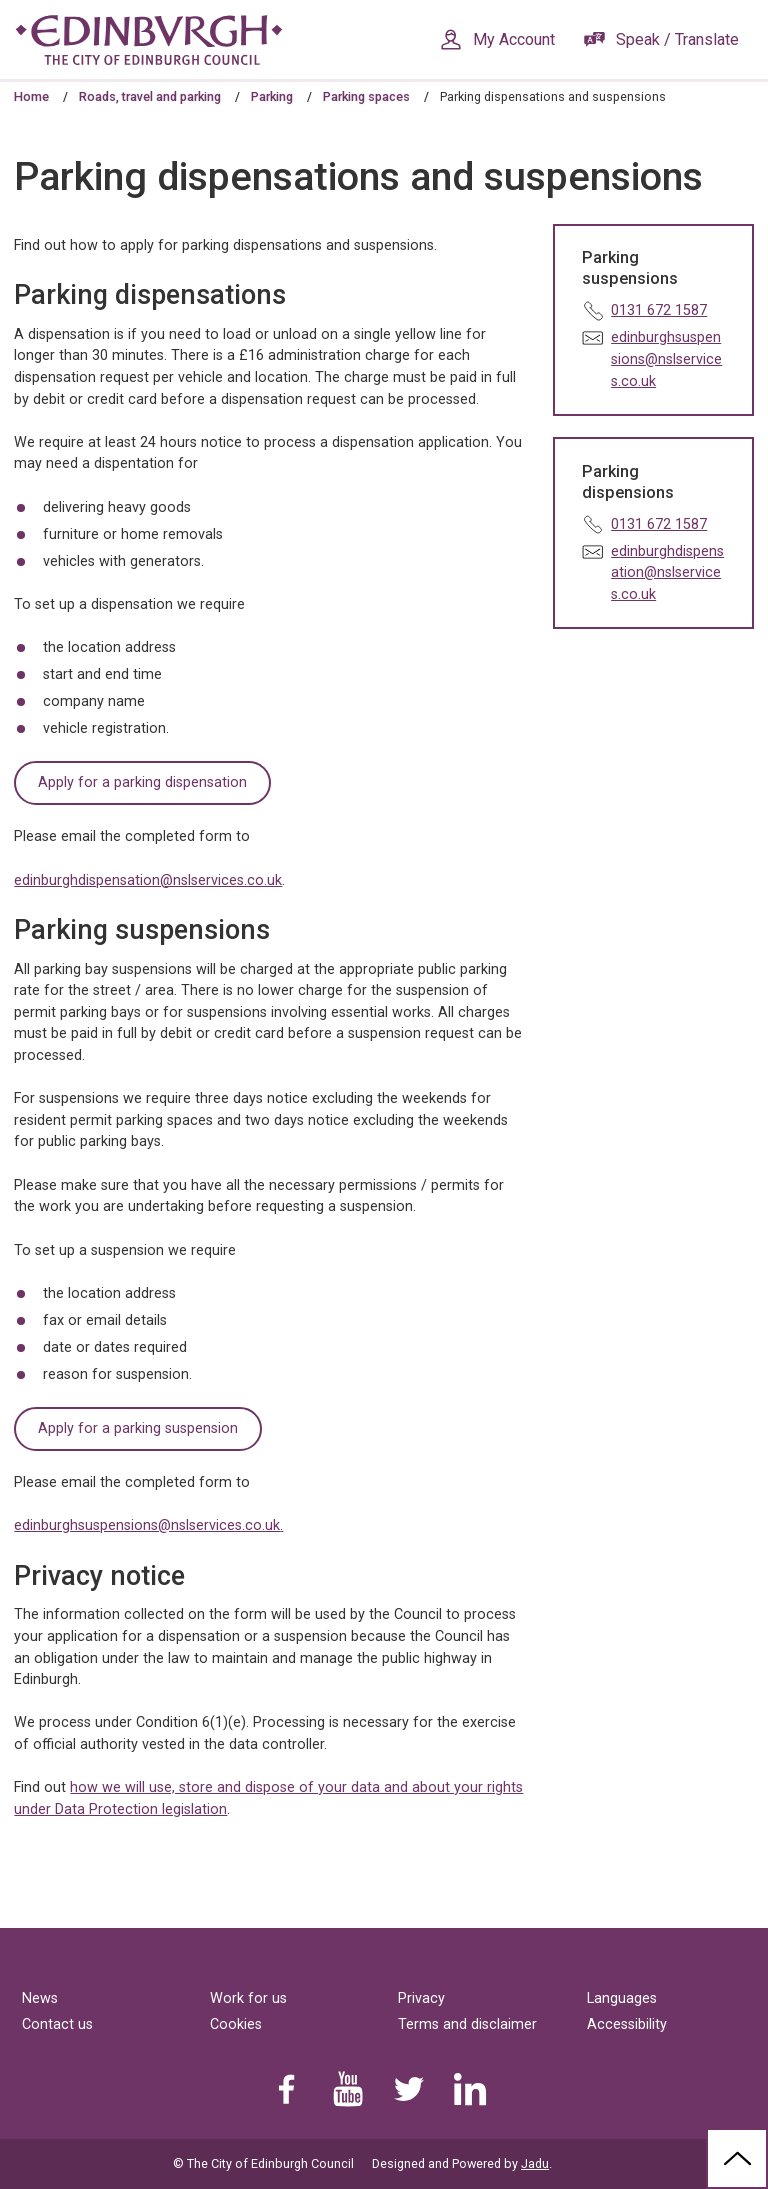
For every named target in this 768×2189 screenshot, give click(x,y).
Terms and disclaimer (467, 2024)
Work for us (248, 1998)
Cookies (236, 2024)
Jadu (535, 2163)
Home (31, 96)
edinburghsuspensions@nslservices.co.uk (147, 1525)
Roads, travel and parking (150, 96)
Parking (272, 96)
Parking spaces (366, 96)
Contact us (57, 2024)
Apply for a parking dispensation (142, 782)
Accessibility (627, 2024)
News (40, 1998)
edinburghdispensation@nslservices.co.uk (148, 880)
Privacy (421, 1998)
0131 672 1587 (659, 310)
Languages (622, 1998)
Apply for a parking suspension (138, 1428)
